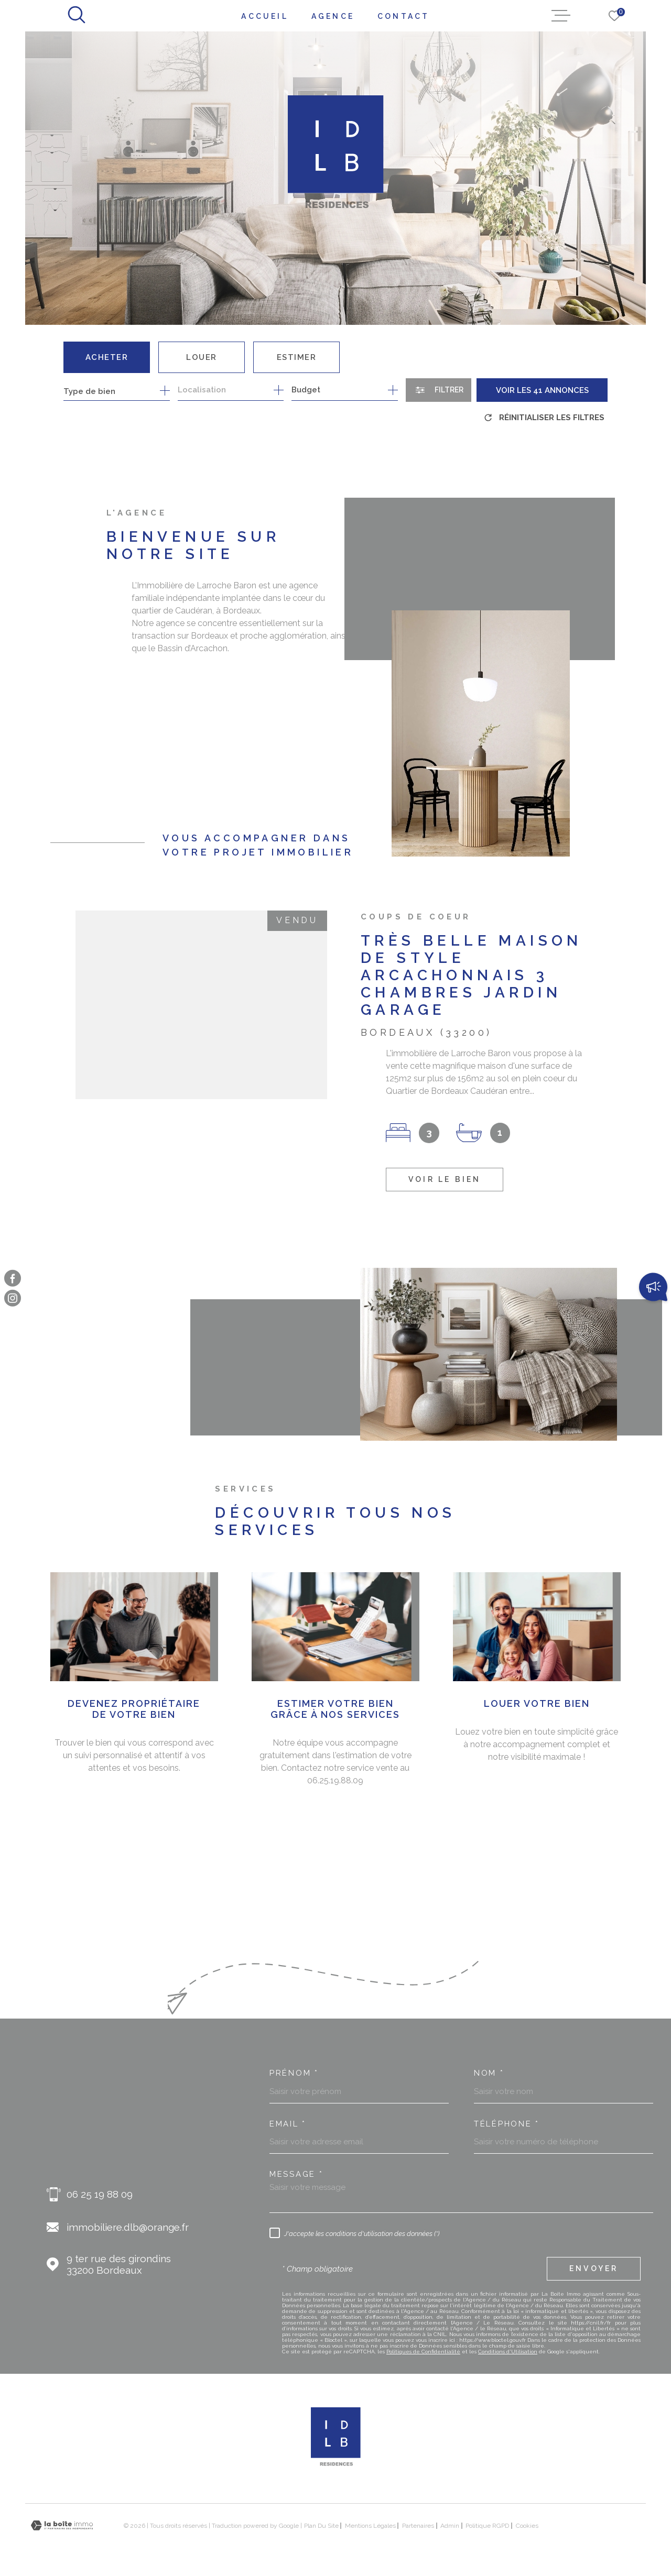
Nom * (489, 2073)
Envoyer (593, 2268)
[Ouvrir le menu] (560, 15)
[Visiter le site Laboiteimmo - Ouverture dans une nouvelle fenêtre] (62, 2525)
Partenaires (418, 2525)
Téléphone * (506, 2124)
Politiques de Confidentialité (423, 2351)
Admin (449, 2525)
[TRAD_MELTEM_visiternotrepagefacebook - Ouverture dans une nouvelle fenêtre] (12, 1277)
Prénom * (294, 2073)
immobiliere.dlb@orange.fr (128, 2227)
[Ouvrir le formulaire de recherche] (438, 390)
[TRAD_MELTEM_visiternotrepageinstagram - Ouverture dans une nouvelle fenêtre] (12, 1298)
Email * (287, 2124)
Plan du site (321, 2525)
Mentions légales (370, 2525)
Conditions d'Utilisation (507, 2351)
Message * (296, 2174)
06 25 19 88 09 (100, 2194)
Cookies (527, 2526)
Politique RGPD (487, 2525)
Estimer (297, 357)
